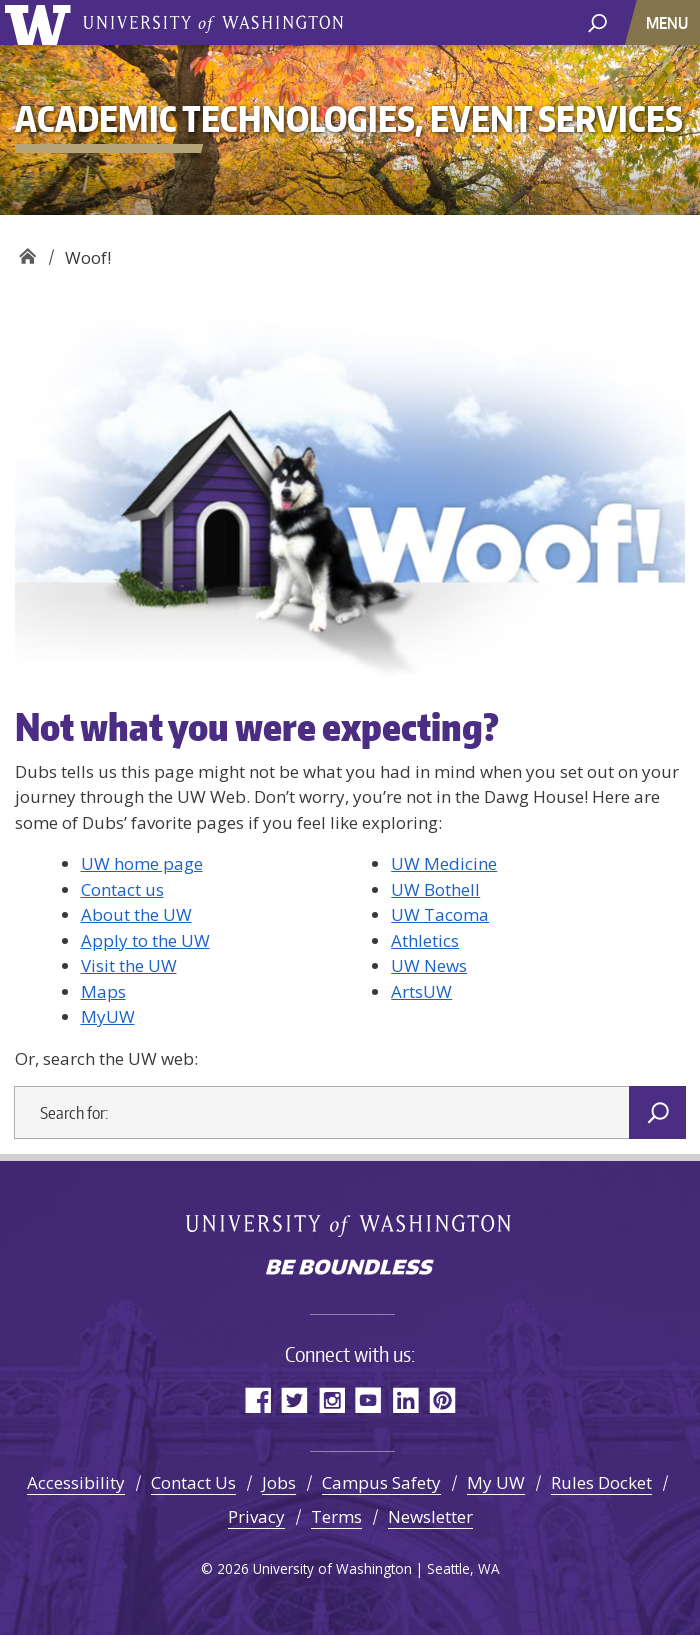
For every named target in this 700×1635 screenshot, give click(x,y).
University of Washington (41, 22)
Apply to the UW (145, 940)
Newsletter (430, 1516)
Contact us (122, 889)
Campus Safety (381, 1482)
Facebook (257, 1399)
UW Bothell (435, 889)
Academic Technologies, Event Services (27, 250)
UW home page (142, 863)
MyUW (108, 1016)
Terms (336, 1516)
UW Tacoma (440, 914)
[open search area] (597, 21)
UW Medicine (444, 863)
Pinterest (442, 1399)
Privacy (256, 1516)
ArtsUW (421, 991)
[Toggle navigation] (669, 22)
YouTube (368, 1399)
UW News (429, 965)
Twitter (294, 1399)
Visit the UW (129, 965)
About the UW (136, 914)
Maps (103, 991)
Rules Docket (601, 1482)
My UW (496, 1482)
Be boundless (350, 1269)
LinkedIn (405, 1399)
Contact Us (193, 1482)
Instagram (331, 1399)
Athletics (425, 940)
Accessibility (76, 1482)
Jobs (279, 1482)
